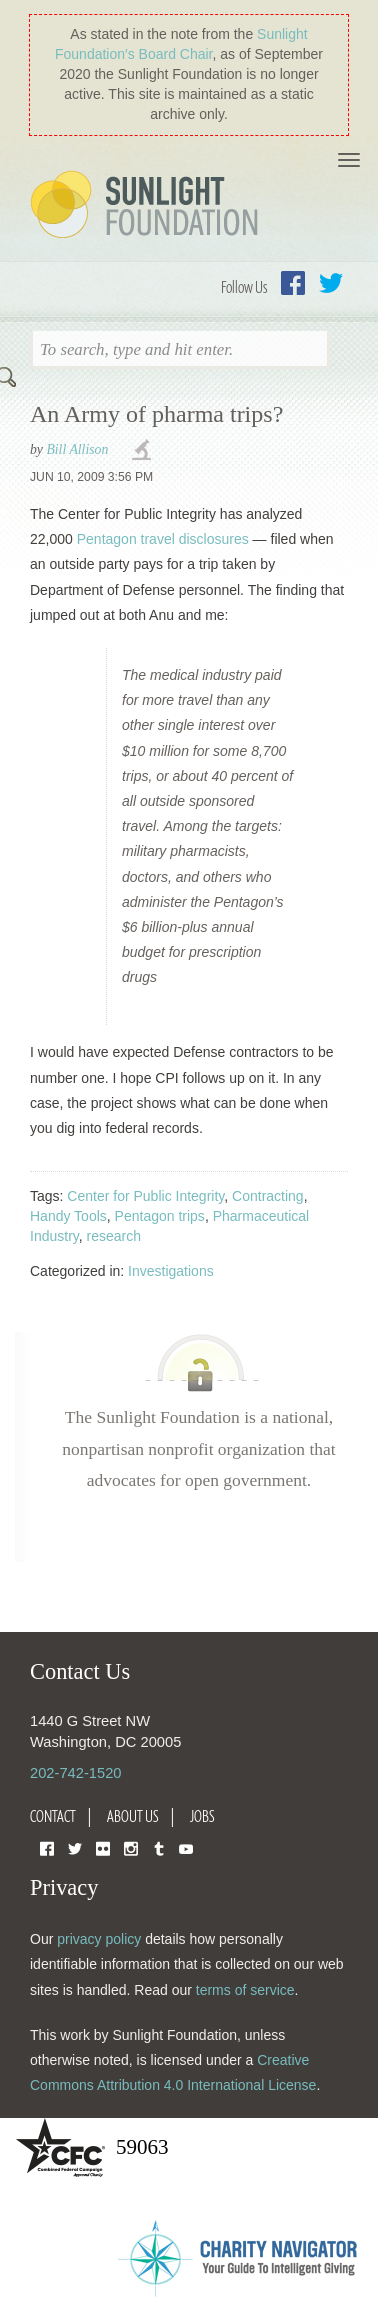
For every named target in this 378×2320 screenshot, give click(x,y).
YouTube (186, 1847)
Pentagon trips (160, 1216)
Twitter (331, 283)
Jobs (202, 1816)
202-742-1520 (75, 1773)
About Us (133, 1816)
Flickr (103, 1847)
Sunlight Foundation (148, 206)
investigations (144, 451)
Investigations (171, 1271)
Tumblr (159, 1847)
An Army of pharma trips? (156, 414)
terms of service (245, 1990)
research (114, 1236)
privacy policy (99, 1939)
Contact (53, 1816)
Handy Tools (68, 1216)
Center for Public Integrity (145, 1196)
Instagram (131, 1847)
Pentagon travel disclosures (163, 539)
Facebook (293, 283)
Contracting (268, 1196)
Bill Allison (77, 449)
